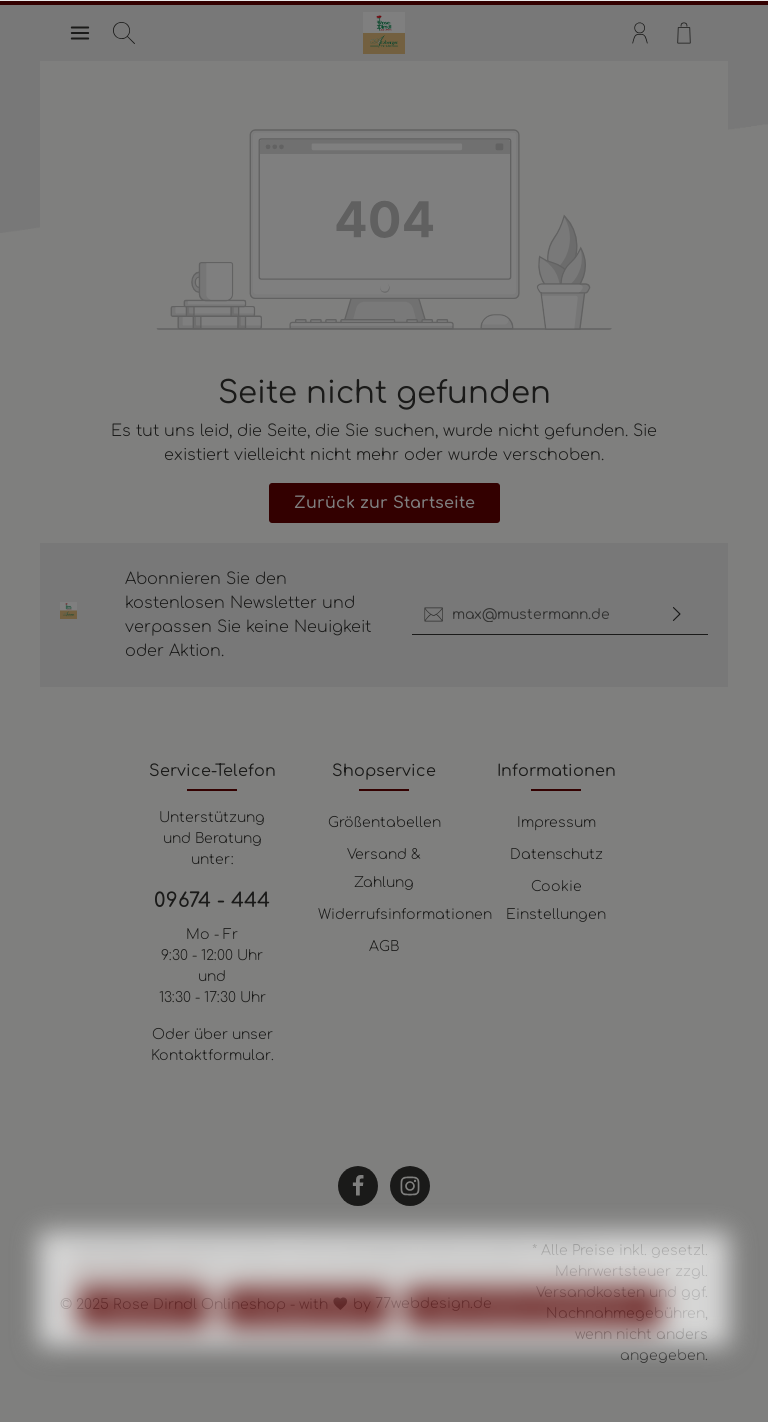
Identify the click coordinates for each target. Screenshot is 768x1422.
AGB (384, 946)
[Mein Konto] (640, 33)
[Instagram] (410, 1186)
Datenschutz (556, 854)
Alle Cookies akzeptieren (533, 1354)
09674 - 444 (212, 900)
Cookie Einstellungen (556, 900)
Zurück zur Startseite (384, 503)
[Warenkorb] (684, 33)
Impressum (556, 822)
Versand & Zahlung (384, 868)
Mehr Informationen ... (140, 1321)
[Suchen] (124, 33)
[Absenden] (677, 614)
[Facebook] (358, 1186)
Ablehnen (143, 1354)
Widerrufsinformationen (405, 914)
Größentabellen (384, 822)
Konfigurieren (306, 1354)
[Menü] (80, 33)
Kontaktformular (211, 1055)
